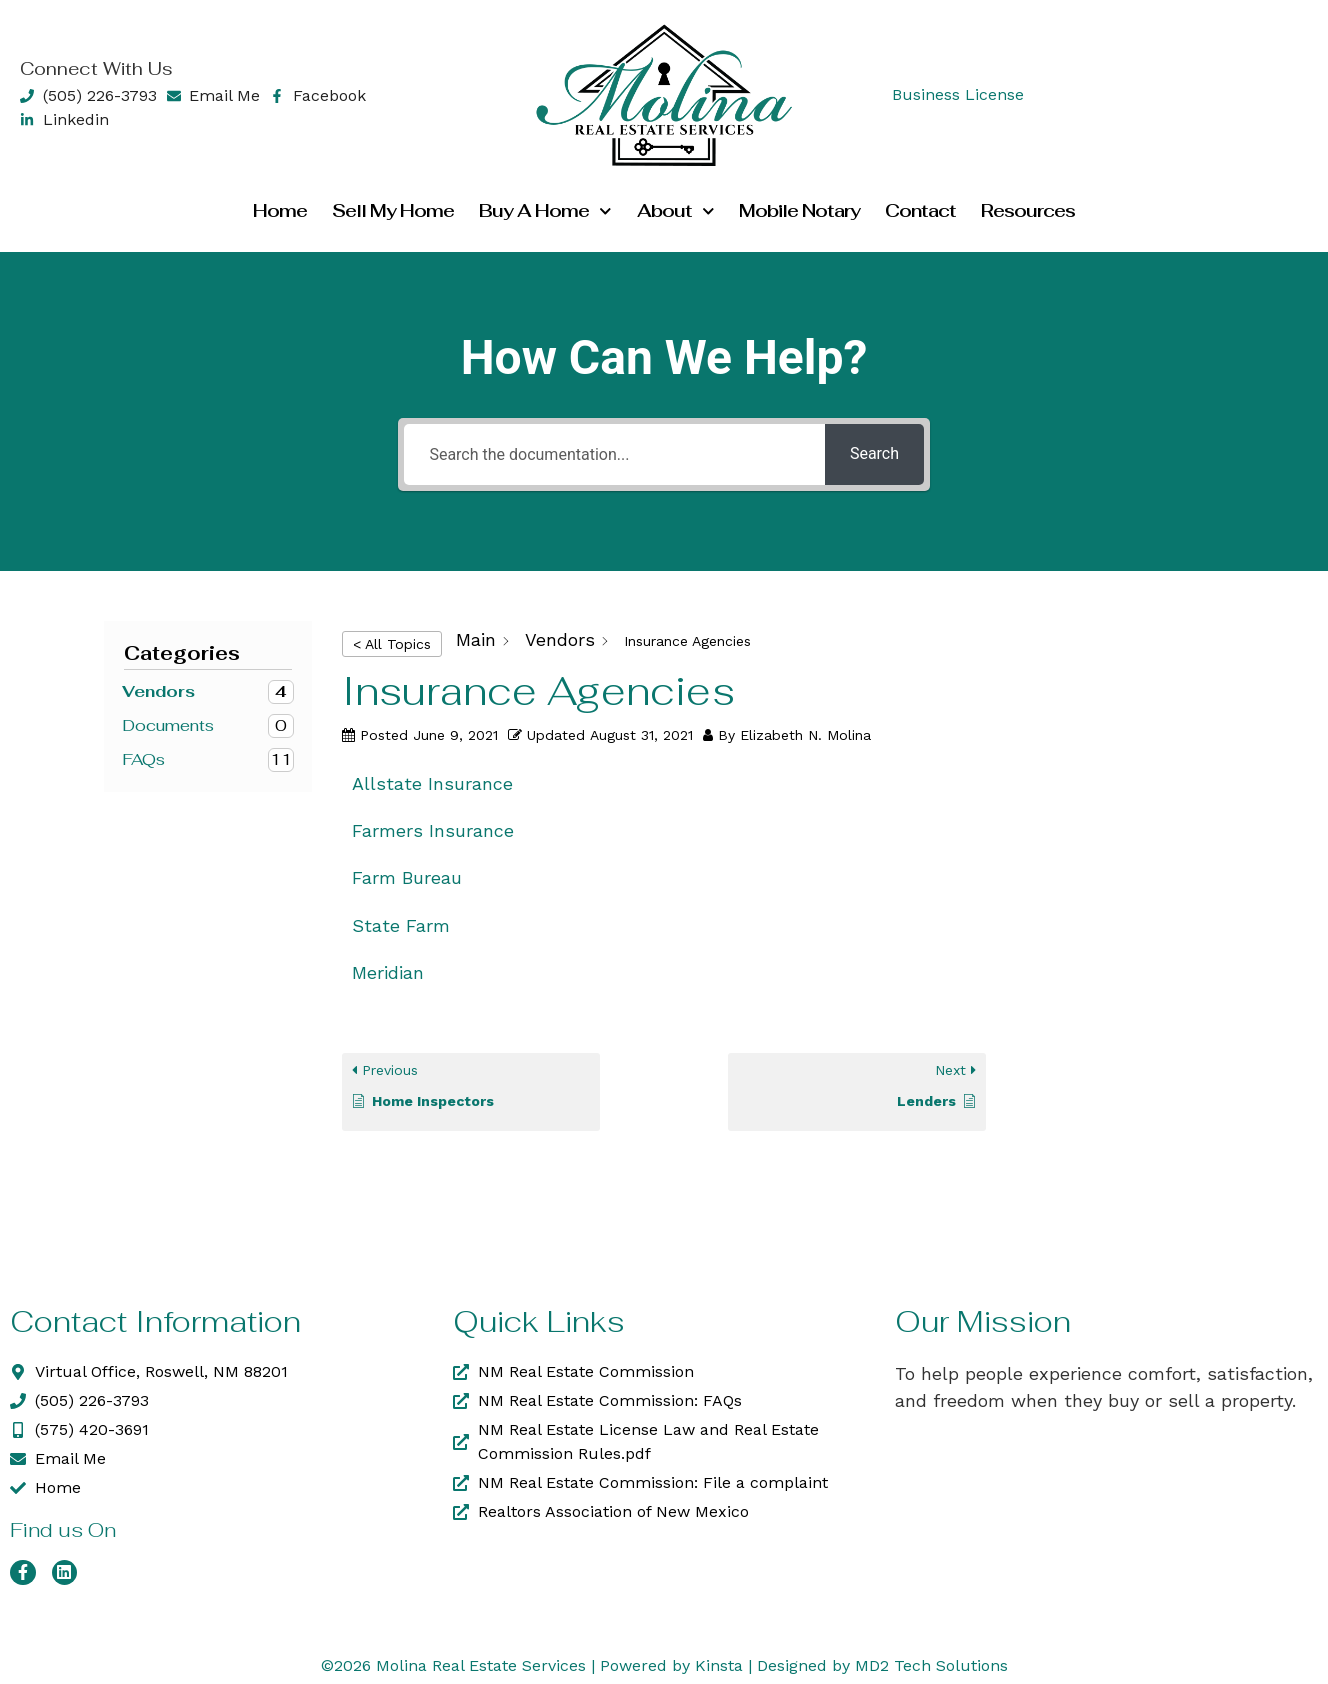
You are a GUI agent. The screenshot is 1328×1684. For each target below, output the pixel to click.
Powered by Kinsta (671, 1665)
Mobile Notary (799, 210)
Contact (920, 210)
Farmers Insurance (433, 830)
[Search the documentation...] (614, 454)
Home (280, 210)
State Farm (401, 925)
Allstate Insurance (432, 783)
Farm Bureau (407, 877)
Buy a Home (545, 211)
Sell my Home (393, 210)
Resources (1028, 210)
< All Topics (392, 644)
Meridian (388, 972)
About (676, 211)
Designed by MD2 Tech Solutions (882, 1665)
